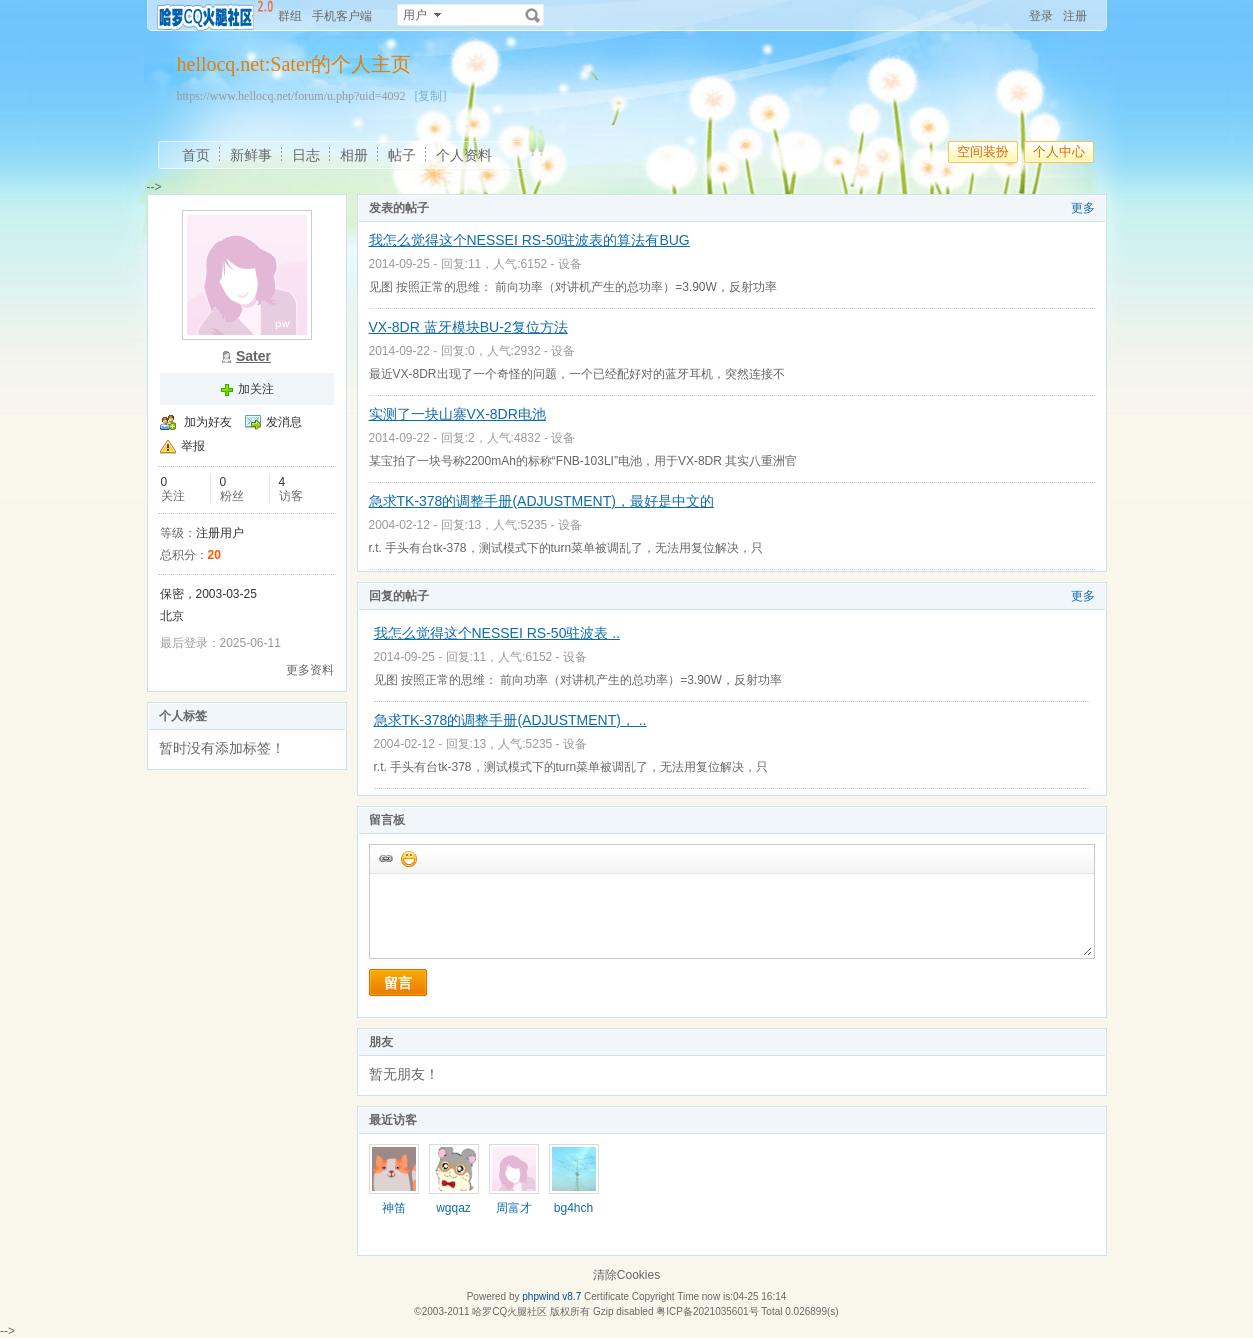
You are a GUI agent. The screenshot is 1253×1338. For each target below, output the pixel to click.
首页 (196, 155)
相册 (354, 155)
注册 (1075, 16)
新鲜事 (251, 155)
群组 (290, 16)
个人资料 (464, 155)
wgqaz (453, 1208)
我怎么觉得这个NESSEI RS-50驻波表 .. (497, 633)
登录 (1041, 16)
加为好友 (208, 422)
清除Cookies (626, 1275)
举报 (193, 446)
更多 (1083, 208)
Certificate (606, 1296)
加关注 (256, 389)
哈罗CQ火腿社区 (509, 1311)
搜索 (533, 15)
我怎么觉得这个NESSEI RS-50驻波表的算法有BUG (529, 240)
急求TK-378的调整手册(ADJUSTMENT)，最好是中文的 (541, 501)
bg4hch (573, 1208)
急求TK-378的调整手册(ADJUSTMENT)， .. (510, 720)
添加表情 (408, 858)
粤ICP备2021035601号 (707, 1311)
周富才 (514, 1208)
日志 (306, 155)
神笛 (394, 1208)
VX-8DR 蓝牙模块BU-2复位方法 (468, 327)
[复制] (430, 96)
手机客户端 (342, 16)
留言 (398, 983)
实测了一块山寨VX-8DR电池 (457, 414)
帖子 (402, 155)
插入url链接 (385, 858)
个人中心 (1059, 151)
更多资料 (310, 670)
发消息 (284, 422)
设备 (570, 264)
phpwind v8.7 (551, 1296)
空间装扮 (983, 151)
